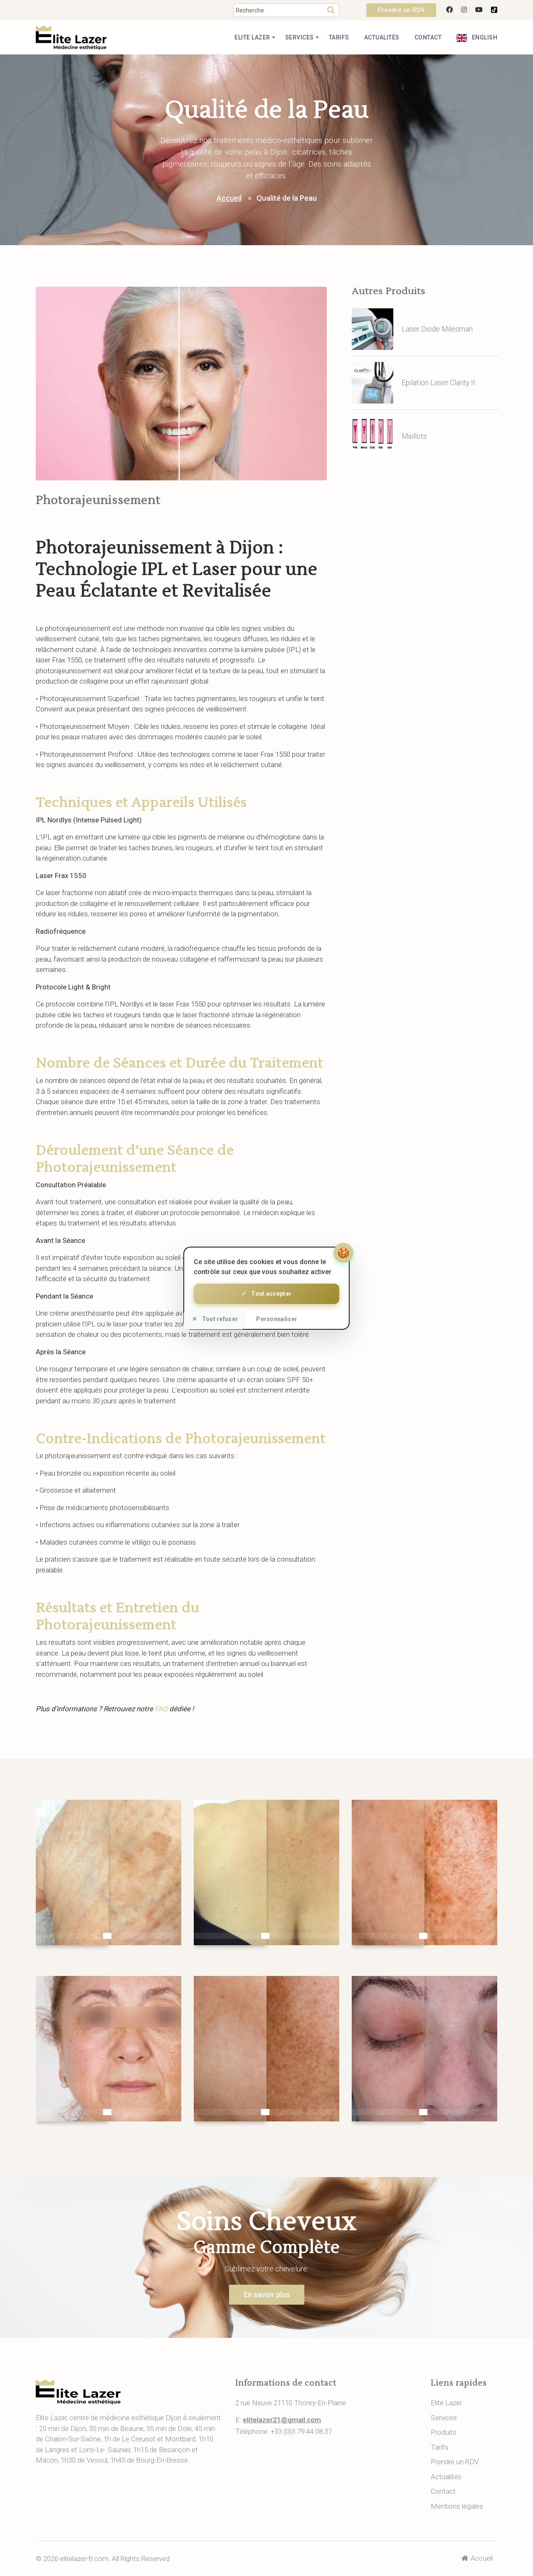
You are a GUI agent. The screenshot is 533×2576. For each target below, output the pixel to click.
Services (299, 37)
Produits (444, 2432)
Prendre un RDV (401, 10)
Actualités (382, 37)
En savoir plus (267, 2294)
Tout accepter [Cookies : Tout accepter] (267, 1293)
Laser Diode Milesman (437, 329)
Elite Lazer (252, 37)
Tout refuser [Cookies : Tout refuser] (215, 1319)
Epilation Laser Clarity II (438, 383)
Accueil (229, 198)
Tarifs (339, 37)
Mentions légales (457, 2506)
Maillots (414, 436)
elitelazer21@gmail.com (282, 2420)
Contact (428, 37)
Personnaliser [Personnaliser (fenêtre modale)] (276, 1319)
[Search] (278, 10)
